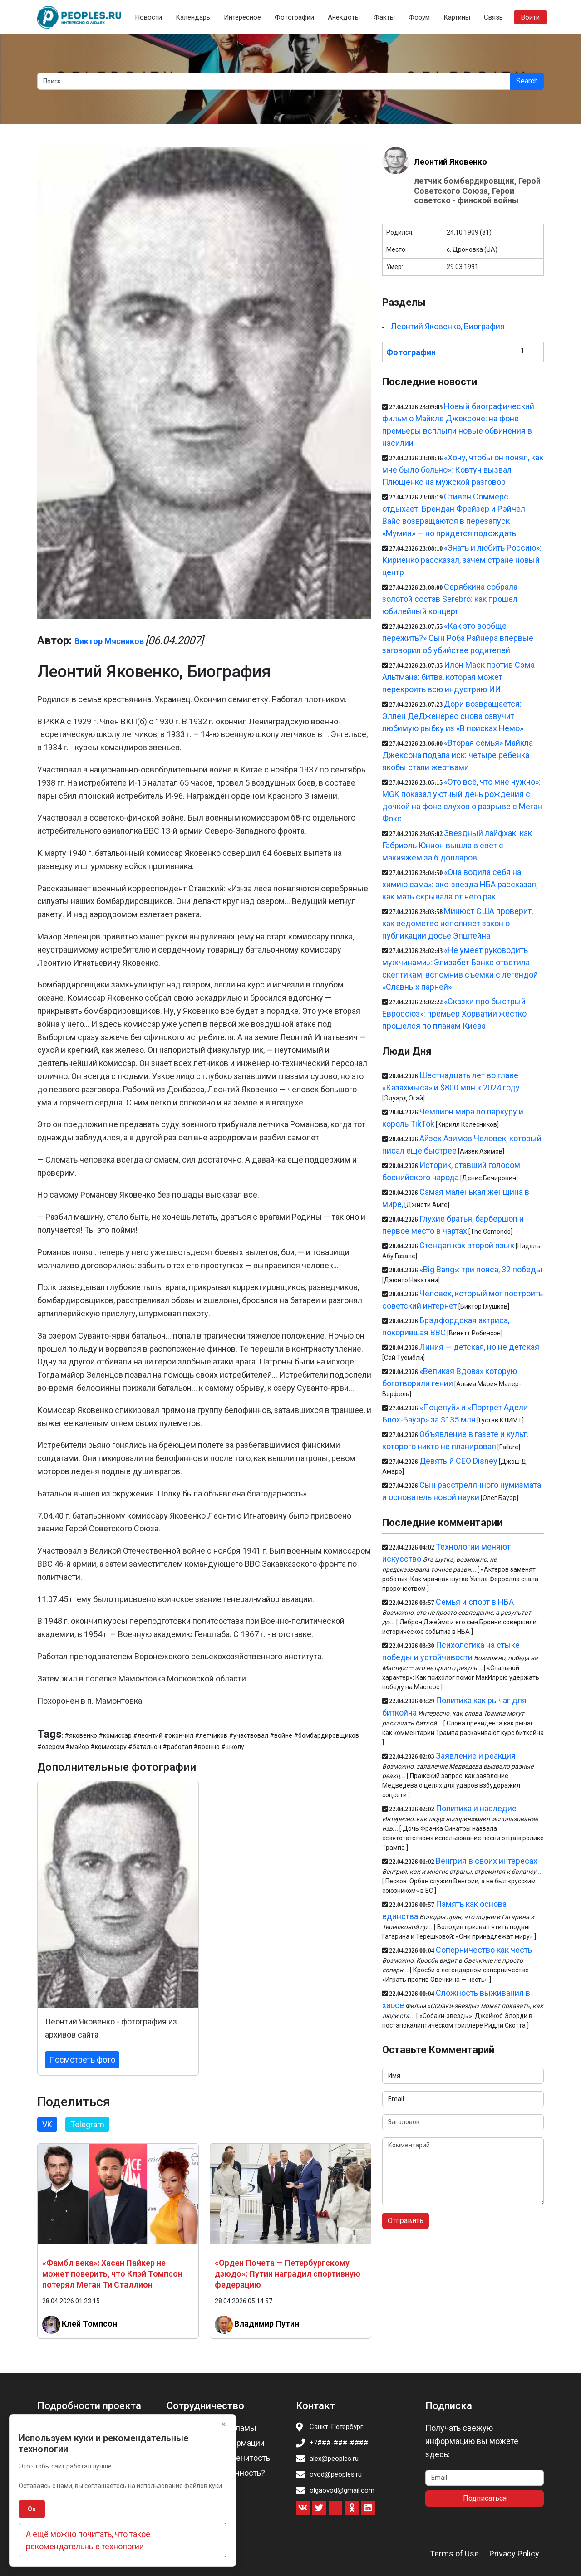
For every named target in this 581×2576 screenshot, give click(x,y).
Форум (419, 17)
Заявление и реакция (476, 1755)
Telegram (87, 2124)
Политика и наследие (476, 1808)
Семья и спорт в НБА (475, 1602)
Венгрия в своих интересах (486, 1861)
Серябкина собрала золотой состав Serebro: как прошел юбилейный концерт (449, 599)
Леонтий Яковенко (450, 161)
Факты (384, 17)
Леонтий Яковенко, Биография (448, 326)
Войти (530, 17)
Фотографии (294, 17)
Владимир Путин (266, 2323)
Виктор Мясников (109, 641)
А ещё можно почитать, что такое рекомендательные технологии (88, 2540)
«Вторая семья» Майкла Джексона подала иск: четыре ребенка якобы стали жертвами (457, 755)
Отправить (405, 2220)
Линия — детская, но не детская (479, 1347)
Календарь (193, 17)
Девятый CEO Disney (458, 1461)
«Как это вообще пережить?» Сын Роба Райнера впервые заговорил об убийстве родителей (457, 638)
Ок (32, 2508)
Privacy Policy (514, 2553)
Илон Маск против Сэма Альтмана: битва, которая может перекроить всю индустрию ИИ (458, 677)
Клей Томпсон (89, 2323)
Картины (456, 17)
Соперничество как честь (484, 1950)
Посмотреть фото (82, 2059)
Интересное (242, 17)
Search (527, 81)
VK (47, 2124)
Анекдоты (344, 17)
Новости (148, 17)
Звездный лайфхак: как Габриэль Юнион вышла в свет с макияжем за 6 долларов (457, 845)
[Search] (274, 81)
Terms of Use (454, 2553)
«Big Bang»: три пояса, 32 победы (480, 1269)
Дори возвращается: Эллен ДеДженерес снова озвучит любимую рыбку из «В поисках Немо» (452, 716)
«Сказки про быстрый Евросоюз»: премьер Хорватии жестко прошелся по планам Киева (454, 1014)
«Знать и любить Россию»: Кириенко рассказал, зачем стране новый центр (462, 560)
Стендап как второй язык (466, 1245)
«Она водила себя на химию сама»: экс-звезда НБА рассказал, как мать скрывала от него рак (459, 884)
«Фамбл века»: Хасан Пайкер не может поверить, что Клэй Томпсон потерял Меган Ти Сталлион (112, 2273)
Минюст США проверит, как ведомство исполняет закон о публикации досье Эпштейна (457, 923)
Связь (493, 17)
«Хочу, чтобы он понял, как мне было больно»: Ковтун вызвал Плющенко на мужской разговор (462, 470)
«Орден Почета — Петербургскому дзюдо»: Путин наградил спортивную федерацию (287, 2273)
